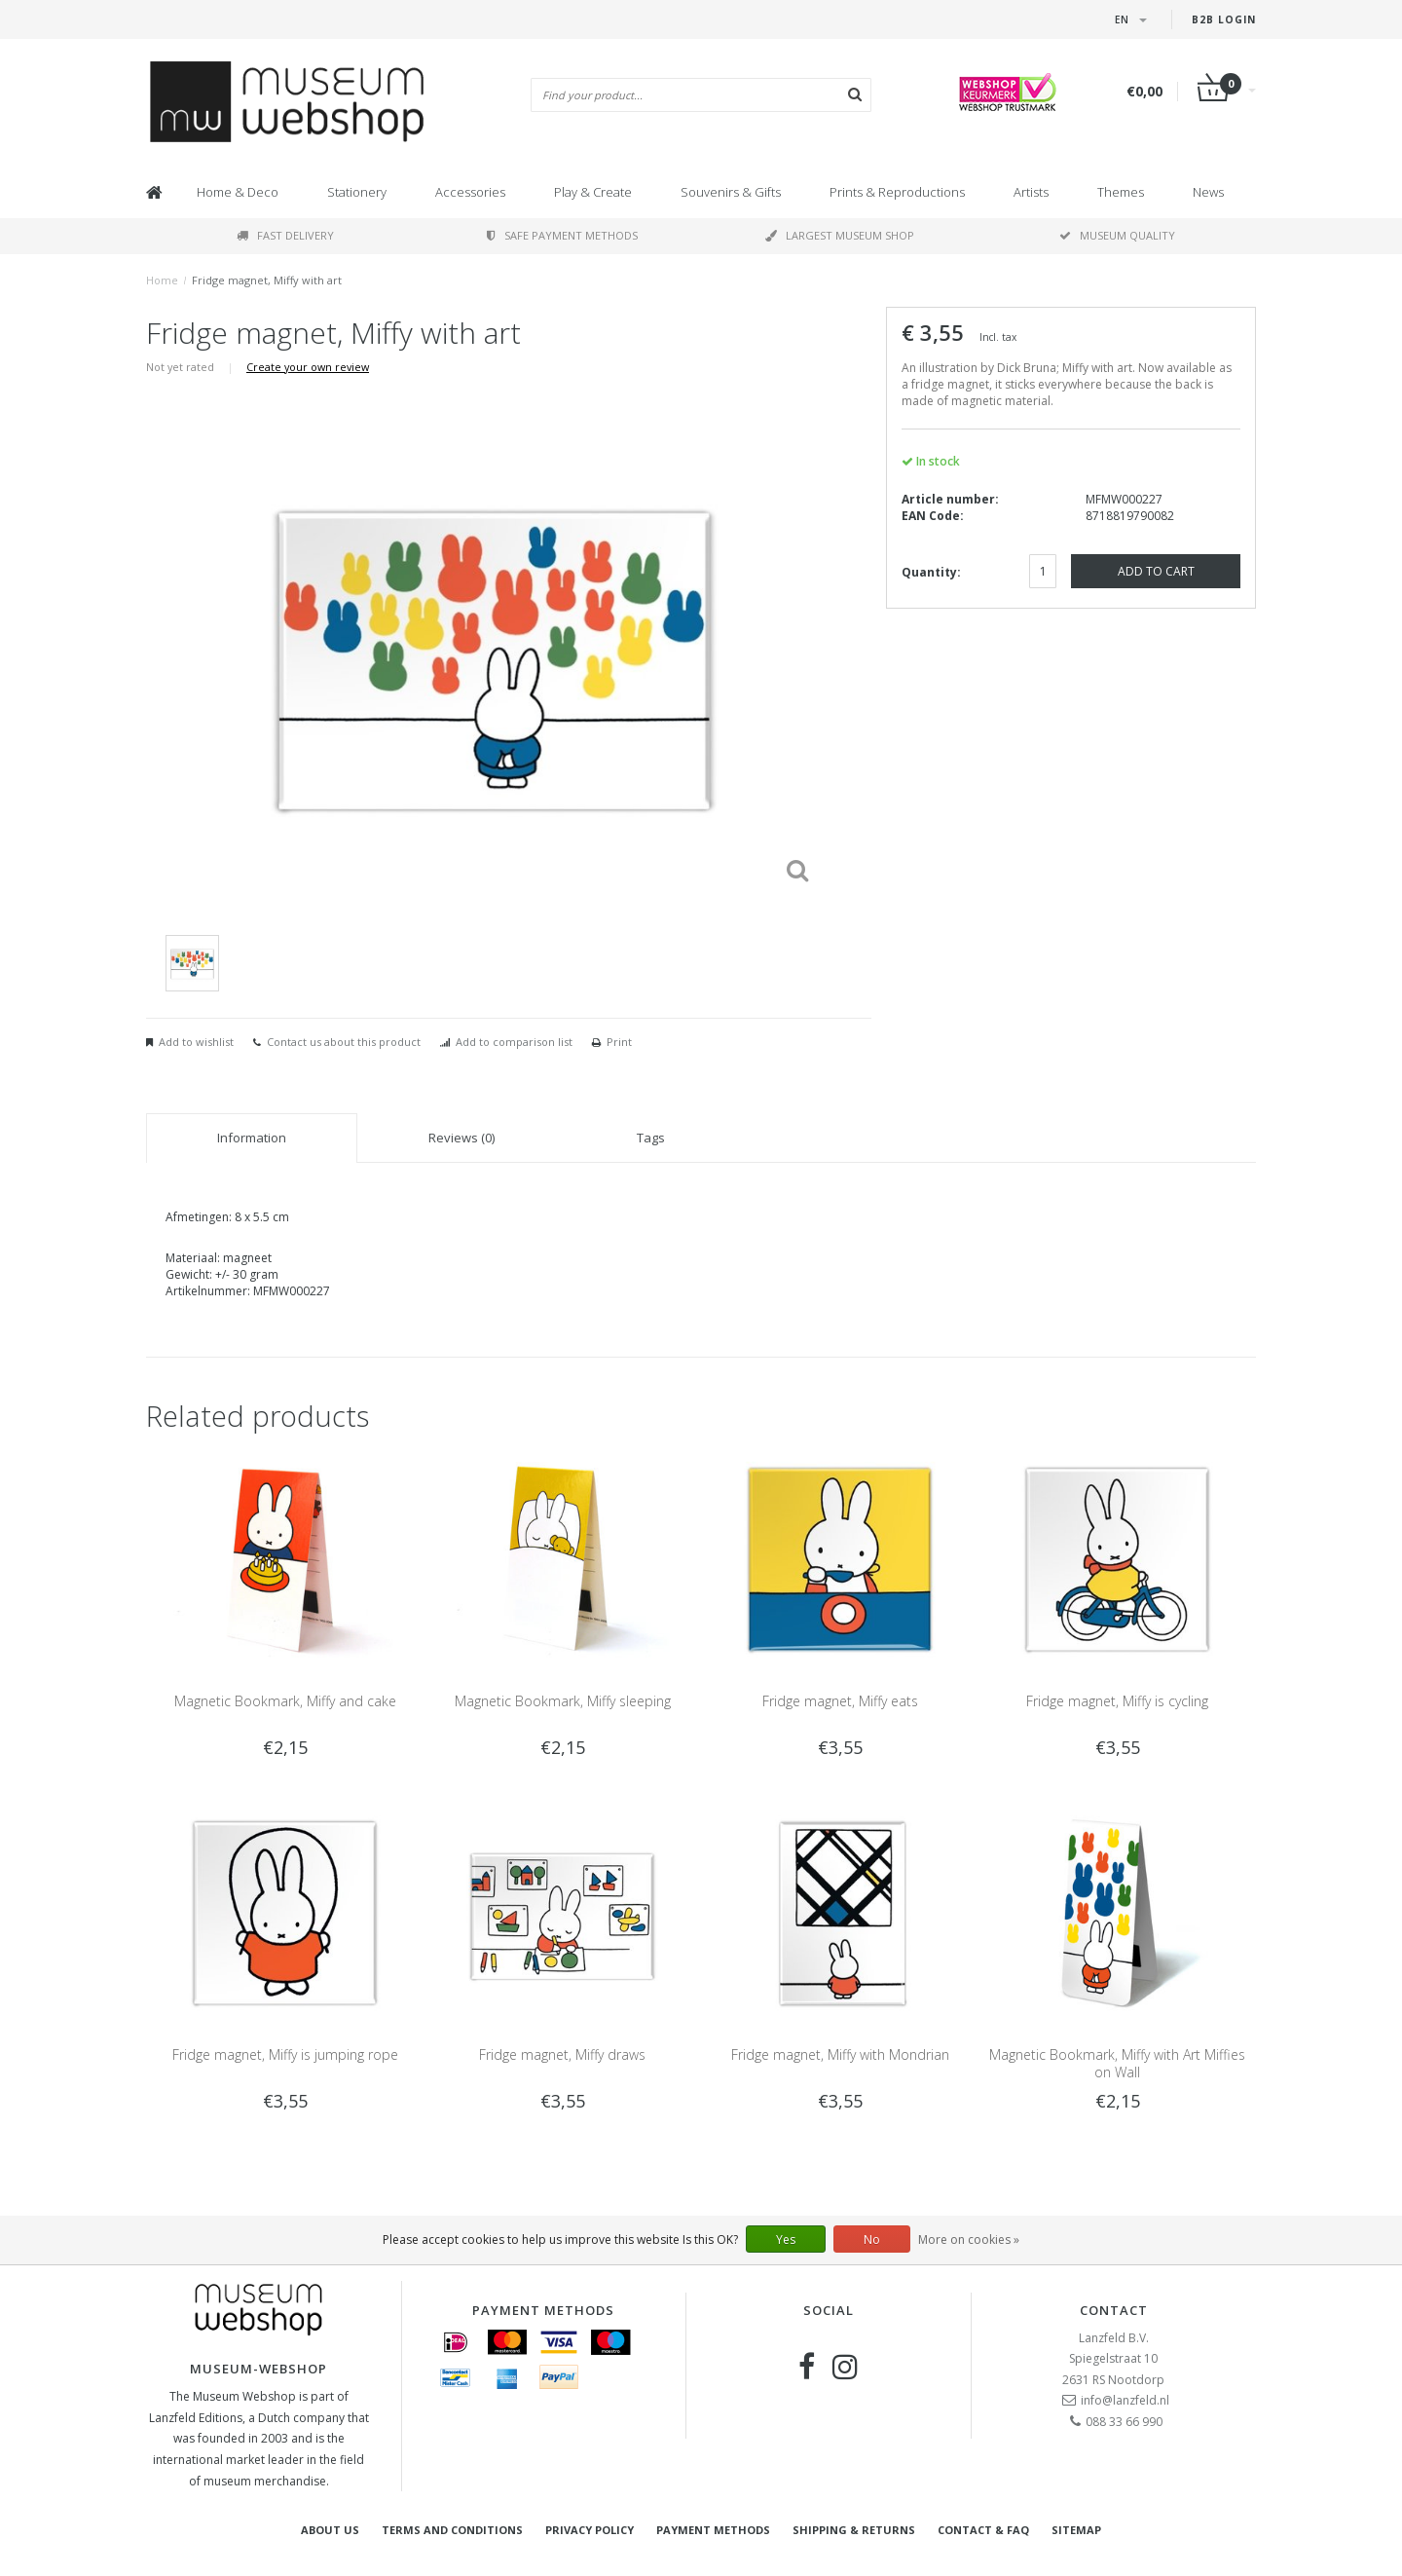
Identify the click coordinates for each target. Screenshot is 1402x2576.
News (1208, 192)
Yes (785, 2239)
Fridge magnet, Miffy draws (562, 2054)
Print (619, 1041)
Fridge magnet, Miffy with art (267, 280)
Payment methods (713, 2529)
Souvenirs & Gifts (731, 192)
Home (162, 280)
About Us (330, 2529)
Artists (1031, 192)
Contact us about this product (344, 1041)
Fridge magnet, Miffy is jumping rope (285, 2054)
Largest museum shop (839, 235)
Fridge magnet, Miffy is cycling (1117, 1701)
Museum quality (1117, 235)
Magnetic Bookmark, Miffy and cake (285, 1701)
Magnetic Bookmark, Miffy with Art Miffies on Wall (1117, 2063)
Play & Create (593, 192)
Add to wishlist (196, 1041)
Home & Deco (237, 192)
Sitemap (1076, 2529)
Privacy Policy (589, 2529)
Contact (1114, 2310)
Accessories (470, 192)
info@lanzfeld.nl (1125, 2400)
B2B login (1224, 19)
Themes (1120, 192)
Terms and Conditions (452, 2529)
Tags (651, 1137)
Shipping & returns (854, 2529)
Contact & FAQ (983, 2529)
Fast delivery (285, 235)
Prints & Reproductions (897, 192)
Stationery (357, 192)
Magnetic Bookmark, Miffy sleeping (563, 1701)
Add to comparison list (514, 1041)
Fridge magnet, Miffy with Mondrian (840, 2054)
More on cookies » (968, 2239)
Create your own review (307, 366)
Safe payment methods (562, 235)
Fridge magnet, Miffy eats (840, 1701)
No (872, 2239)
